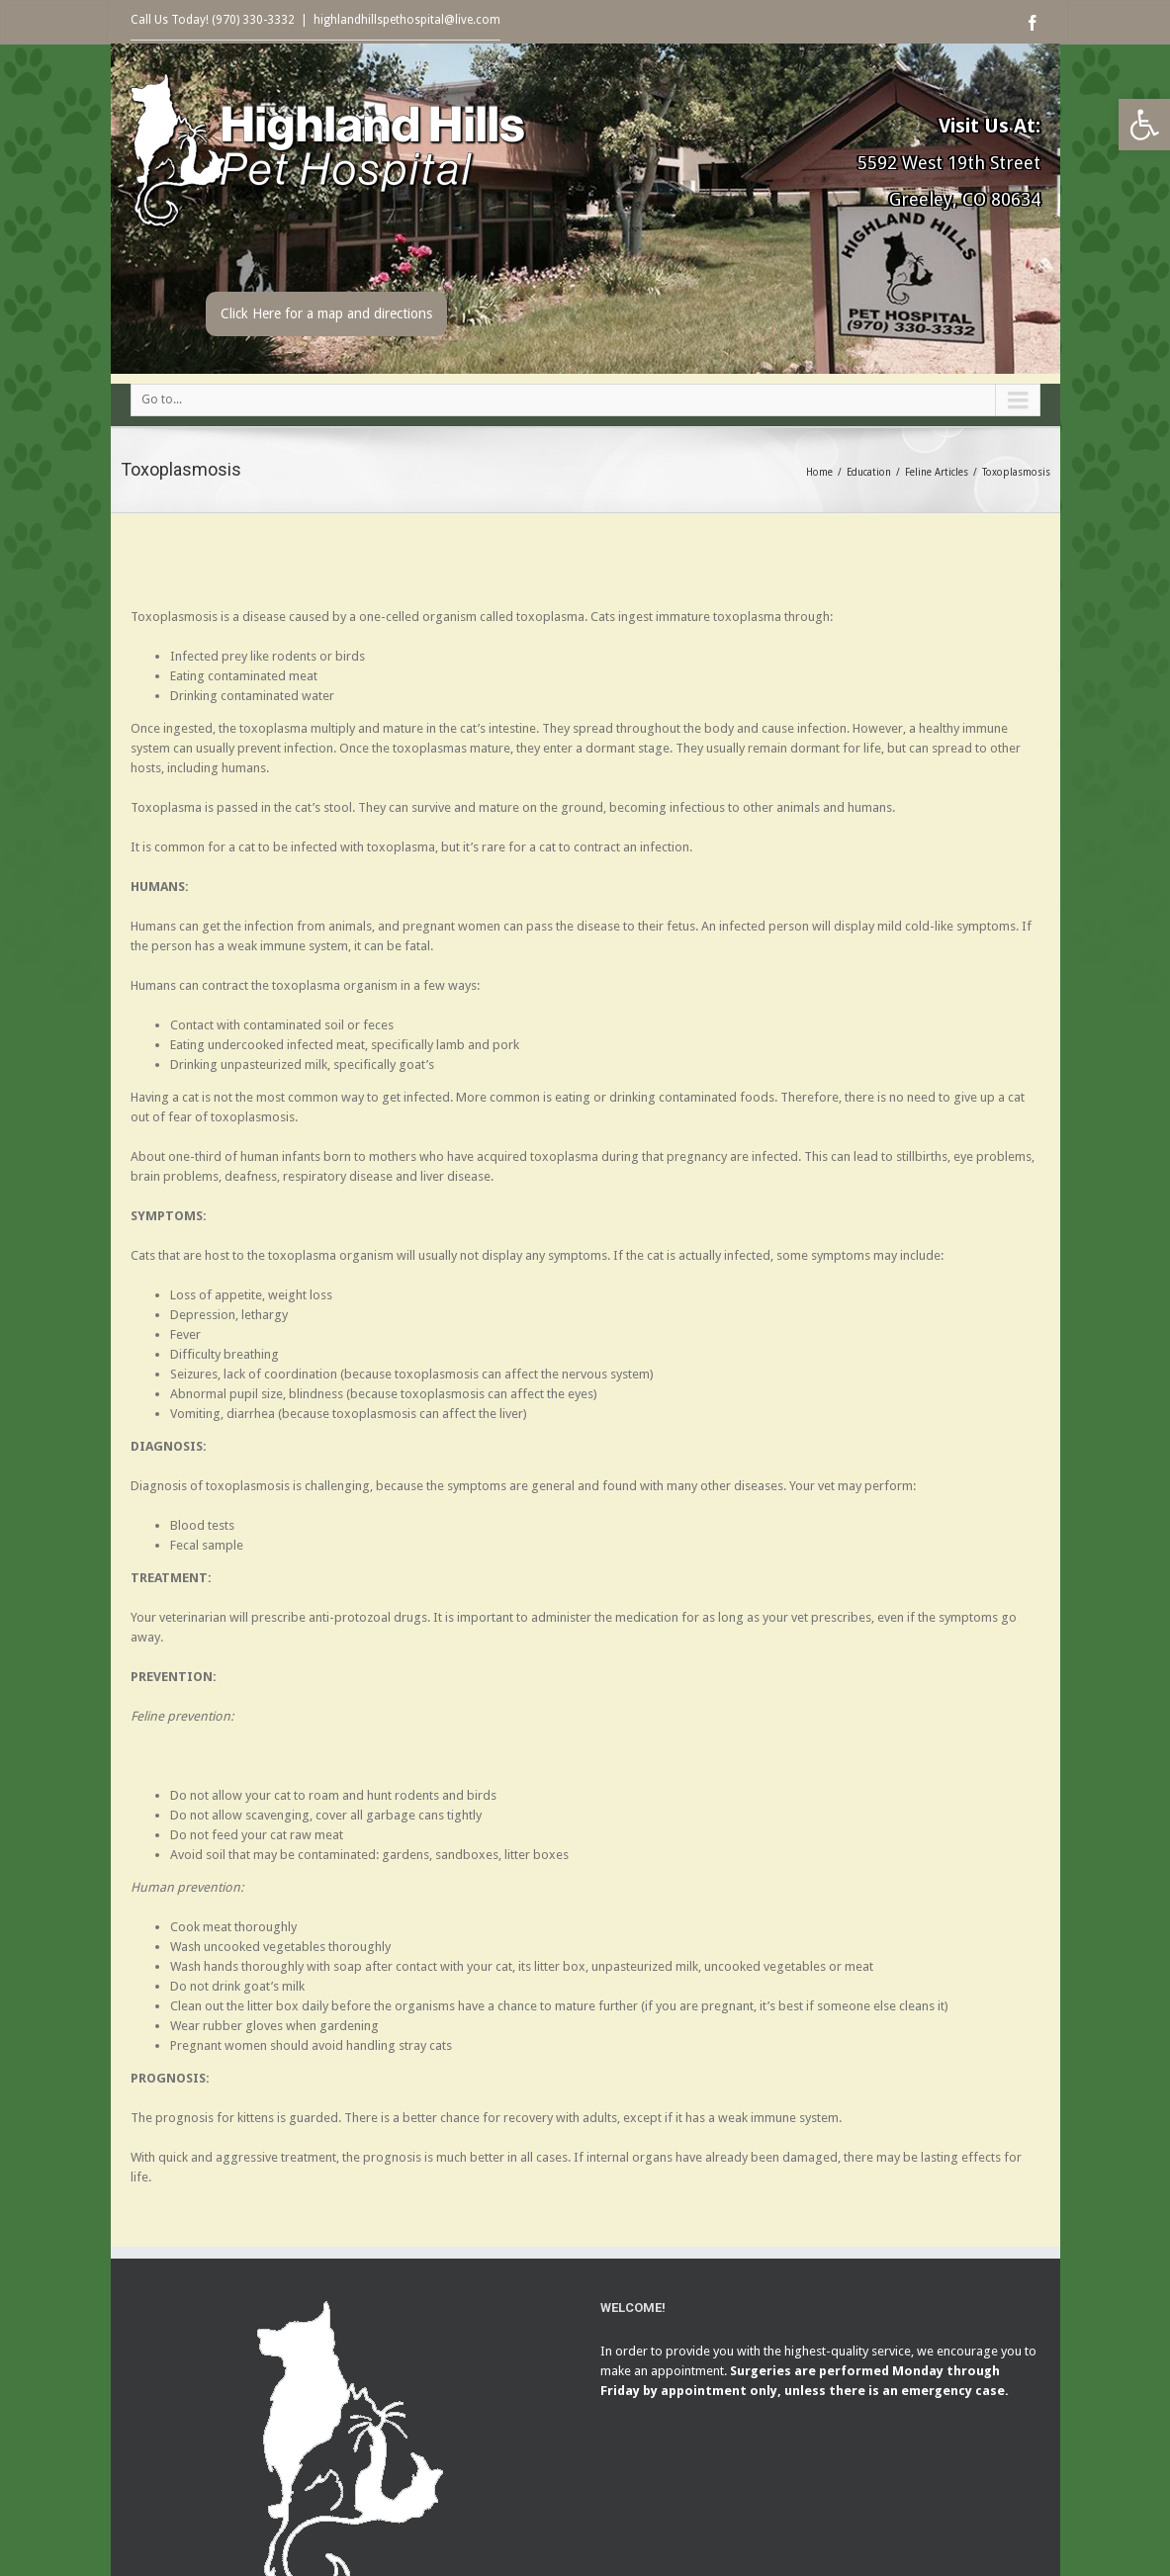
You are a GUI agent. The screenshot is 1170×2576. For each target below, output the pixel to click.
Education (869, 472)
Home (819, 472)
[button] (1144, 124)
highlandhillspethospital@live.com (407, 20)
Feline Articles (936, 472)
